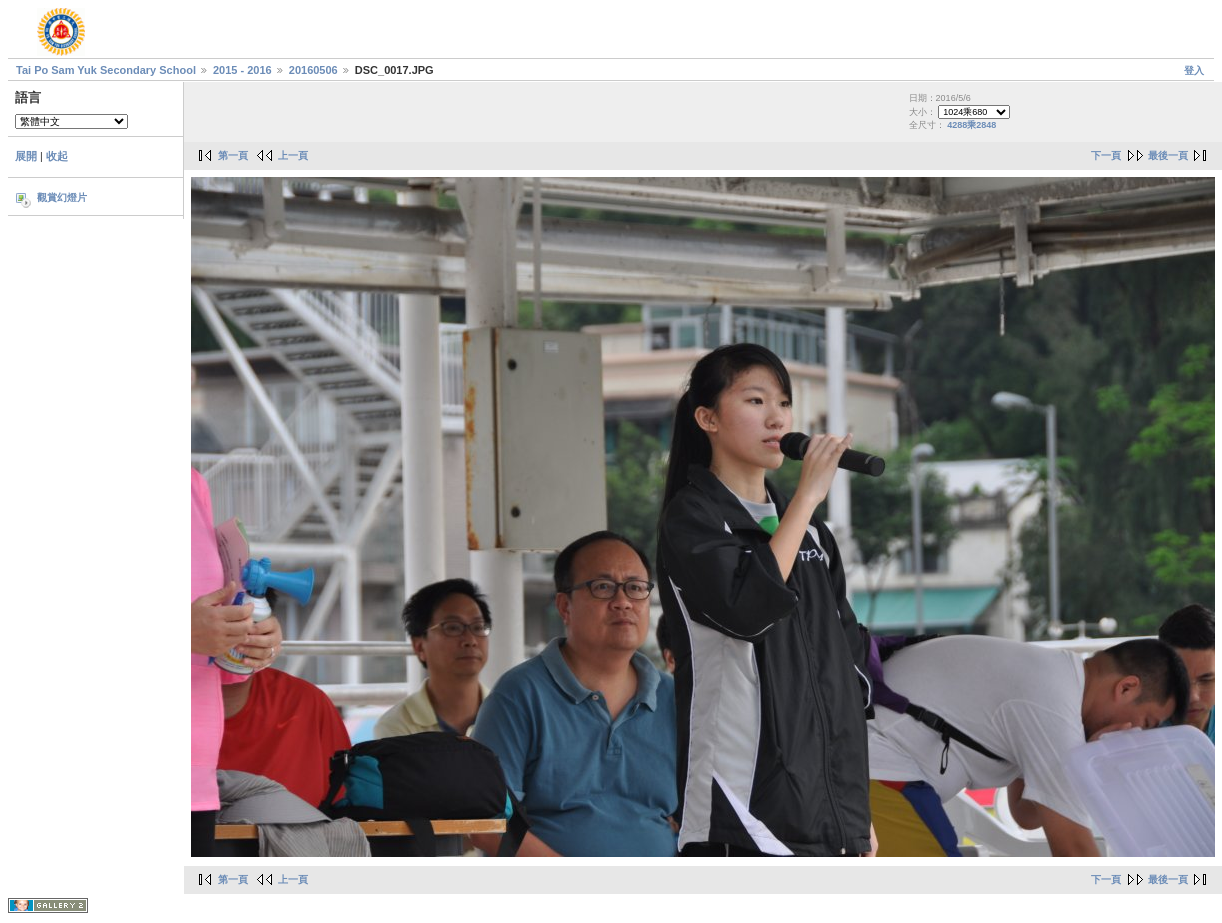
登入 (1194, 70)
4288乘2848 (971, 125)
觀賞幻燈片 (62, 197)
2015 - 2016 (242, 70)
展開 (26, 156)
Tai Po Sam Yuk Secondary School (106, 70)
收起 (57, 156)
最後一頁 (1168, 155)
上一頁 (293, 155)
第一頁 (233, 155)
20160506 (313, 70)
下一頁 (1106, 155)
